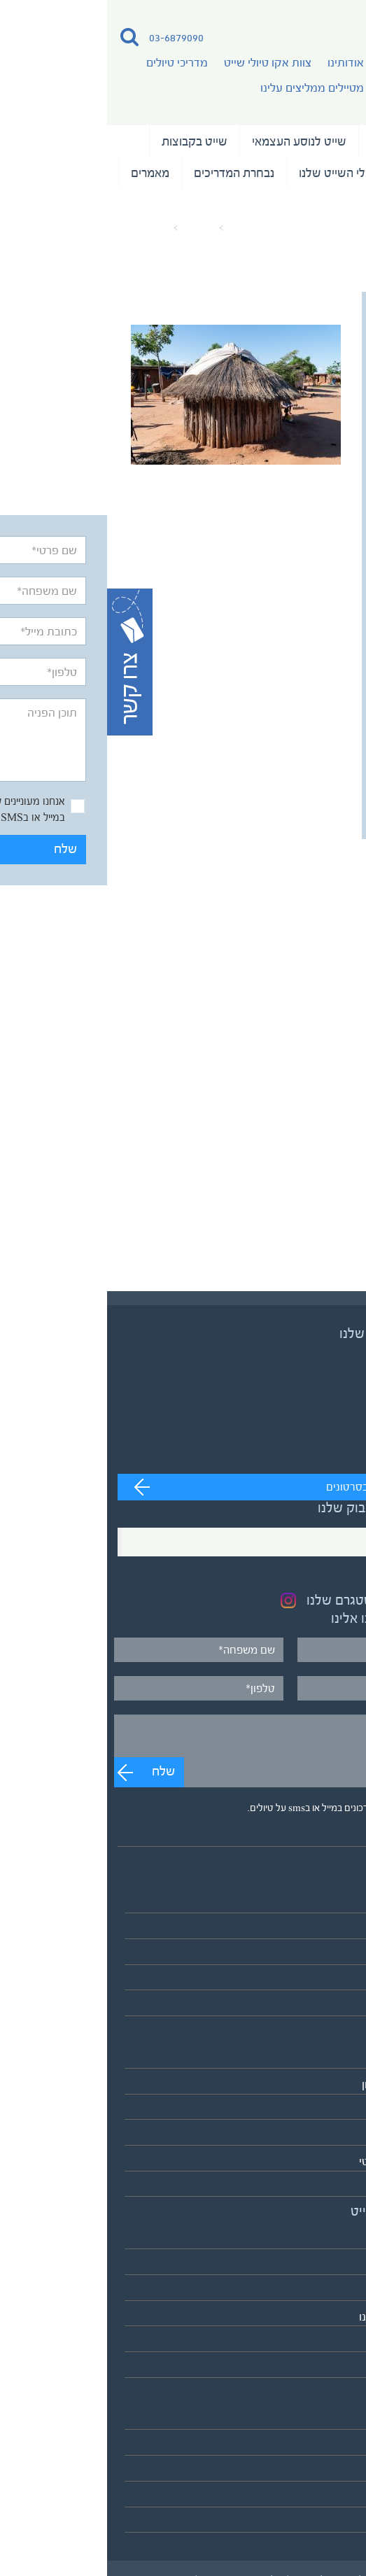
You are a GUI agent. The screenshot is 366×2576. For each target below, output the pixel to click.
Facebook (320, 1541)
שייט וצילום (316, 173)
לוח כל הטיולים (322, 2006)
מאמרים (43, 173)
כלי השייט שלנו (228, 173)
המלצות (324, 204)
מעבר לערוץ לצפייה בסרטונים (284, 1487)
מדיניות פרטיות (321, 2497)
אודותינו (238, 62)
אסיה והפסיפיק (319, 2058)
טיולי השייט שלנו (304, 141)
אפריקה (337, 2110)
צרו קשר (336, 2523)
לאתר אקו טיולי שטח (308, 2367)
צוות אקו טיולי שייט (160, 62)
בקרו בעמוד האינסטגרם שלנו (277, 1600)
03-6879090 (69, 37)
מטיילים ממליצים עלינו (205, 87)
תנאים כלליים (325, 2471)
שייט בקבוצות (87, 141)
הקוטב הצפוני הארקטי (304, 2161)
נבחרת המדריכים (127, 173)
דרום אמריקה (324, 2135)
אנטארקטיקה (324, 2187)
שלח (313, 795)
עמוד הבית (142, 228)
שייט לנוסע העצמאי (192, 141)
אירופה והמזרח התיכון (305, 2084)
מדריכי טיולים (70, 62)
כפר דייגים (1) (36, 228)
